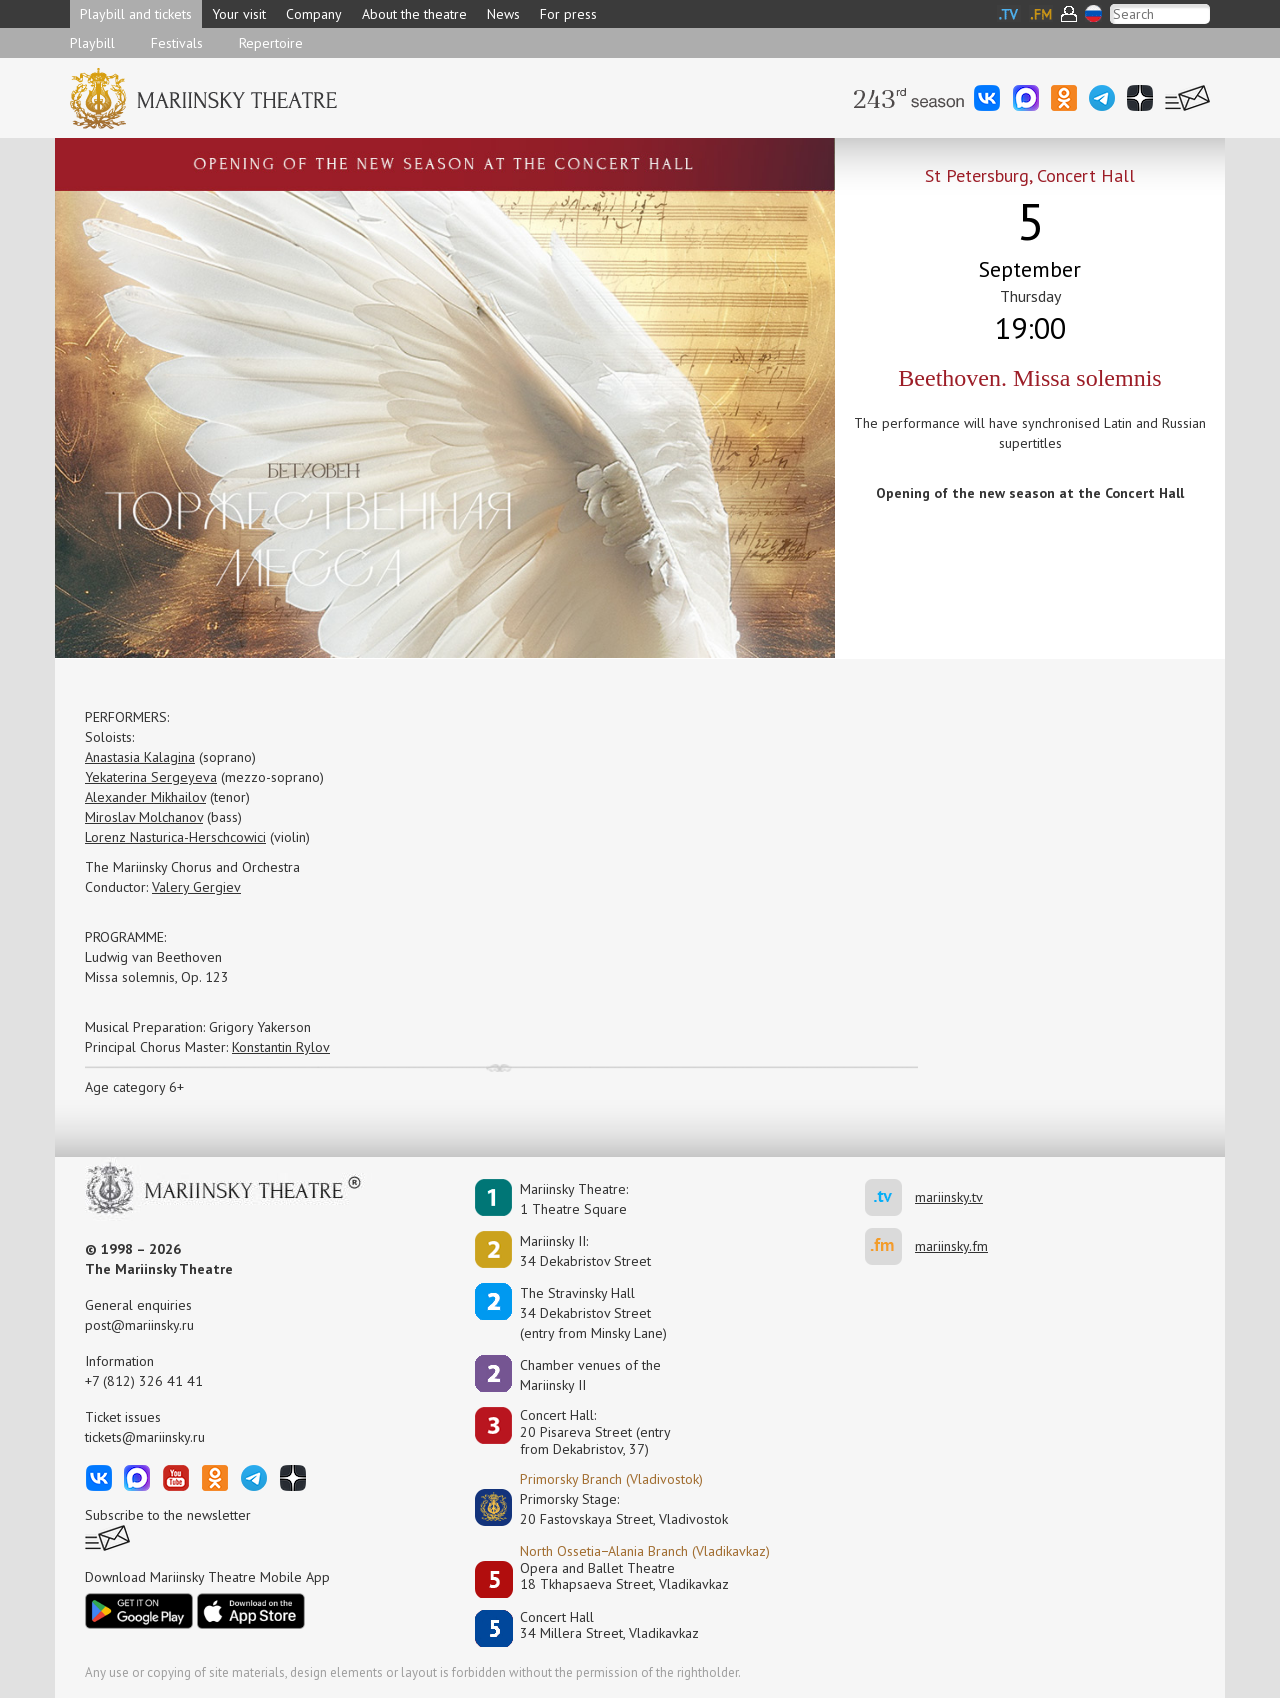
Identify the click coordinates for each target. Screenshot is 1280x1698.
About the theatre (414, 14)
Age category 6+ (134, 1087)
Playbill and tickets (136, 14)
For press (568, 14)
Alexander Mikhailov (145, 797)
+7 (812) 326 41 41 (144, 1381)
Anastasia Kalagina (140, 757)
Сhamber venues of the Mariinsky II (590, 1375)
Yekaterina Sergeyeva (151, 777)
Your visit (239, 14)
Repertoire (271, 43)
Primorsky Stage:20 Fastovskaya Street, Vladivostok (610, 1509)
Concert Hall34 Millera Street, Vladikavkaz (609, 1625)
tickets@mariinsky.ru (145, 1437)
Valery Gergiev (196, 887)
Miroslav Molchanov (144, 817)
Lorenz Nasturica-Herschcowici (175, 837)
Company (314, 14)
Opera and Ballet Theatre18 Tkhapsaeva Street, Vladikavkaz (624, 1576)
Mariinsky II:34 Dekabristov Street (585, 1251)
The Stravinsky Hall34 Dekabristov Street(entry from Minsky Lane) (593, 1313)
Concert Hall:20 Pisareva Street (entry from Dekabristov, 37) (595, 1432)
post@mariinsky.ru (139, 1325)
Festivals (177, 43)
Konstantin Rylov (281, 1047)
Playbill (92, 43)
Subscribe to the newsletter (168, 1515)
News (503, 14)
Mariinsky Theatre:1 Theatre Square (574, 1199)
